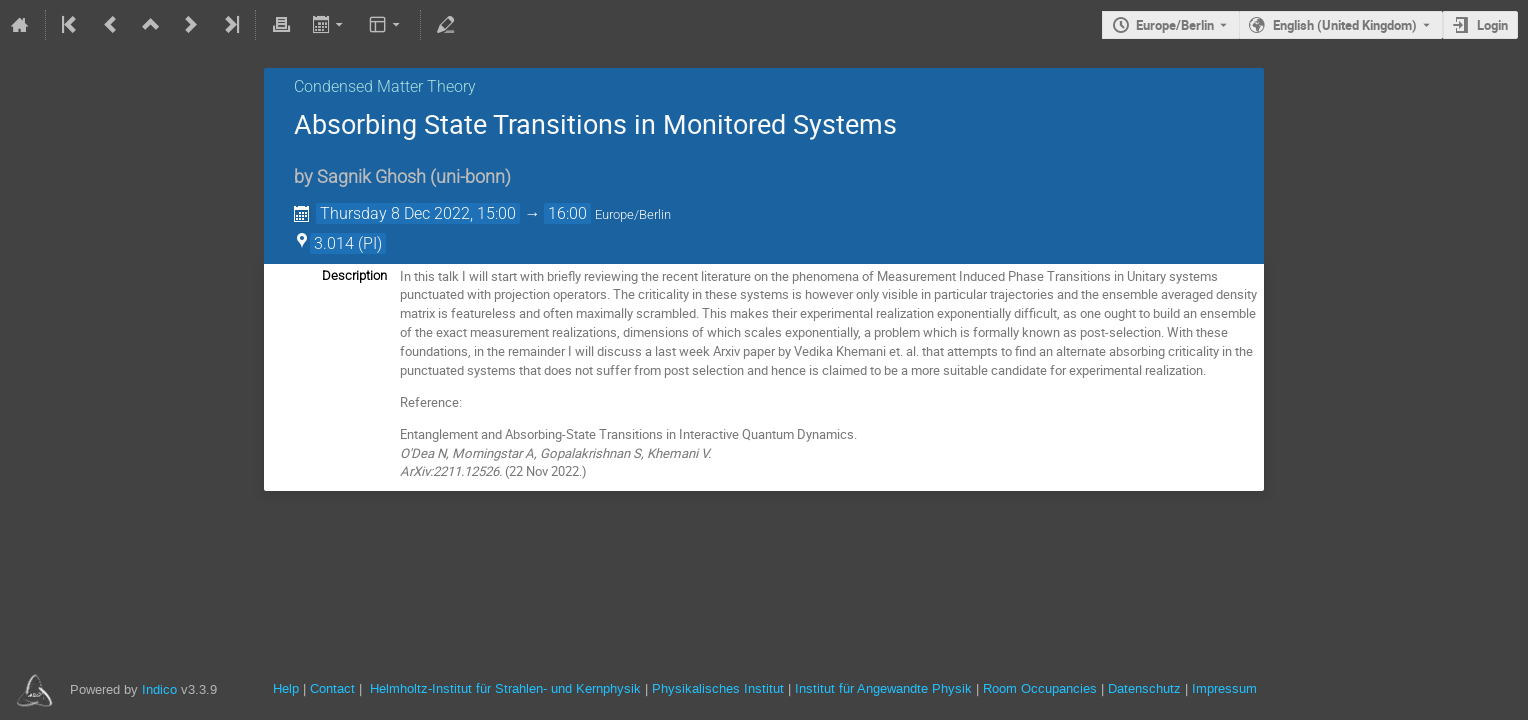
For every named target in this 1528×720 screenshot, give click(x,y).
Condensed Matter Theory (385, 86)
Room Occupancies (1040, 688)
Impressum (1224, 688)
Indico (159, 689)
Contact (332, 688)
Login (1492, 25)
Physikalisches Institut (718, 688)
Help (286, 688)
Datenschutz (1144, 688)
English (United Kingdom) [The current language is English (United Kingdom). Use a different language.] (1345, 25)
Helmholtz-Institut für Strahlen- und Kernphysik (505, 688)
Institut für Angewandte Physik (883, 688)
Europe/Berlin (1175, 25)
